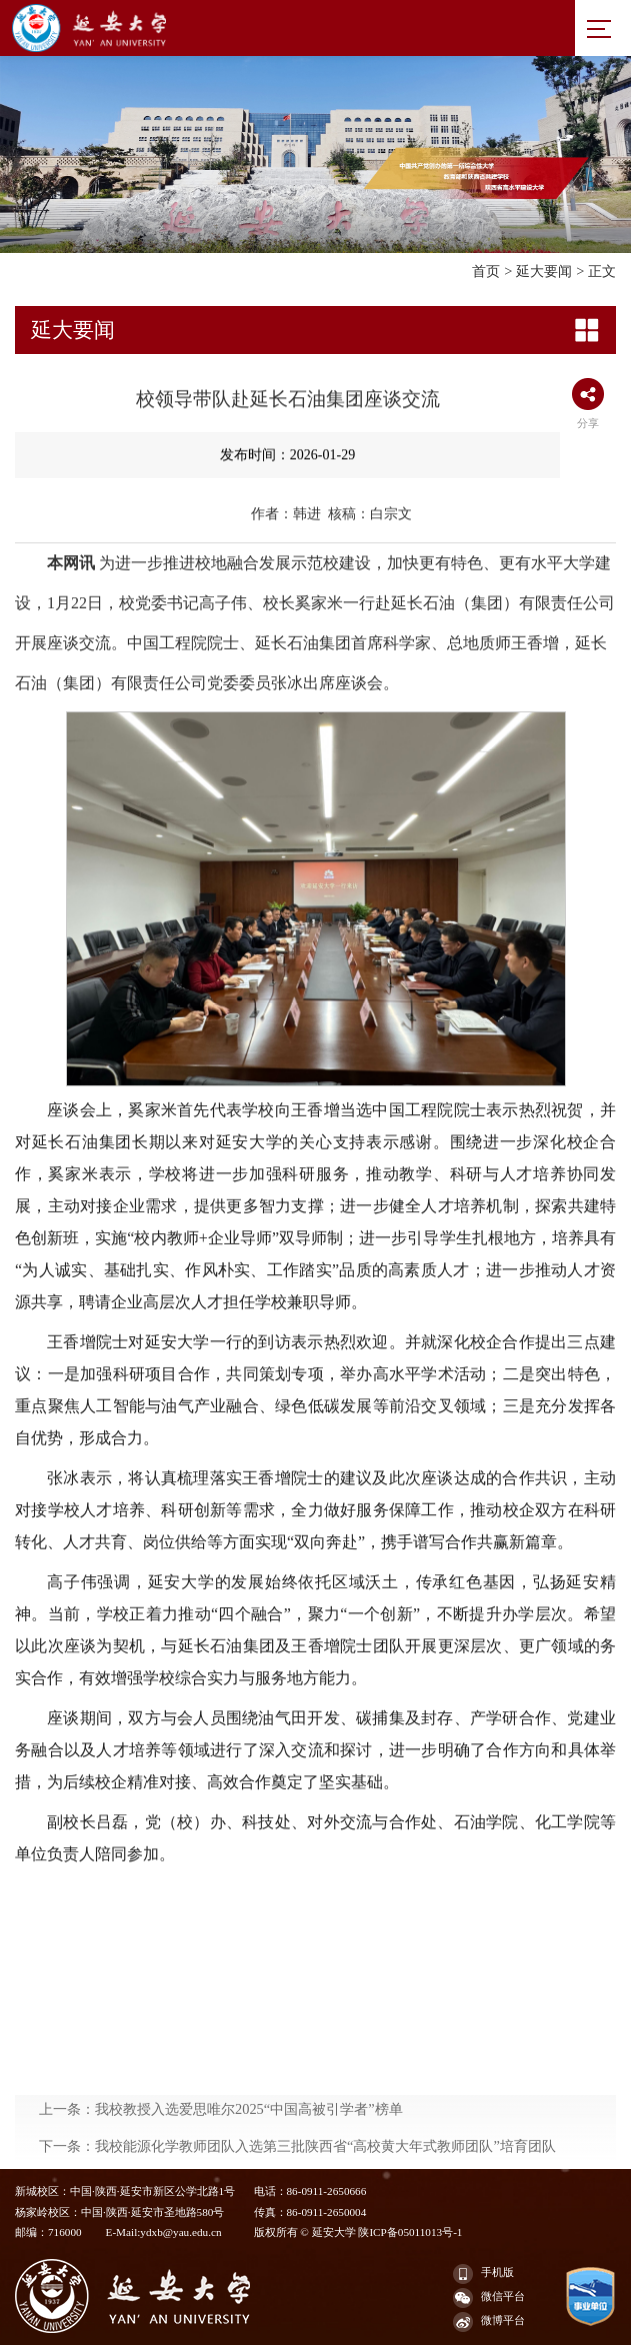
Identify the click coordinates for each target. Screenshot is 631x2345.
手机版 (483, 2274)
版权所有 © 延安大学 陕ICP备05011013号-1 (358, 2232)
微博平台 (489, 2322)
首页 (486, 271)
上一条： (221, 2151)
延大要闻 (544, 271)
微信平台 (489, 2298)
